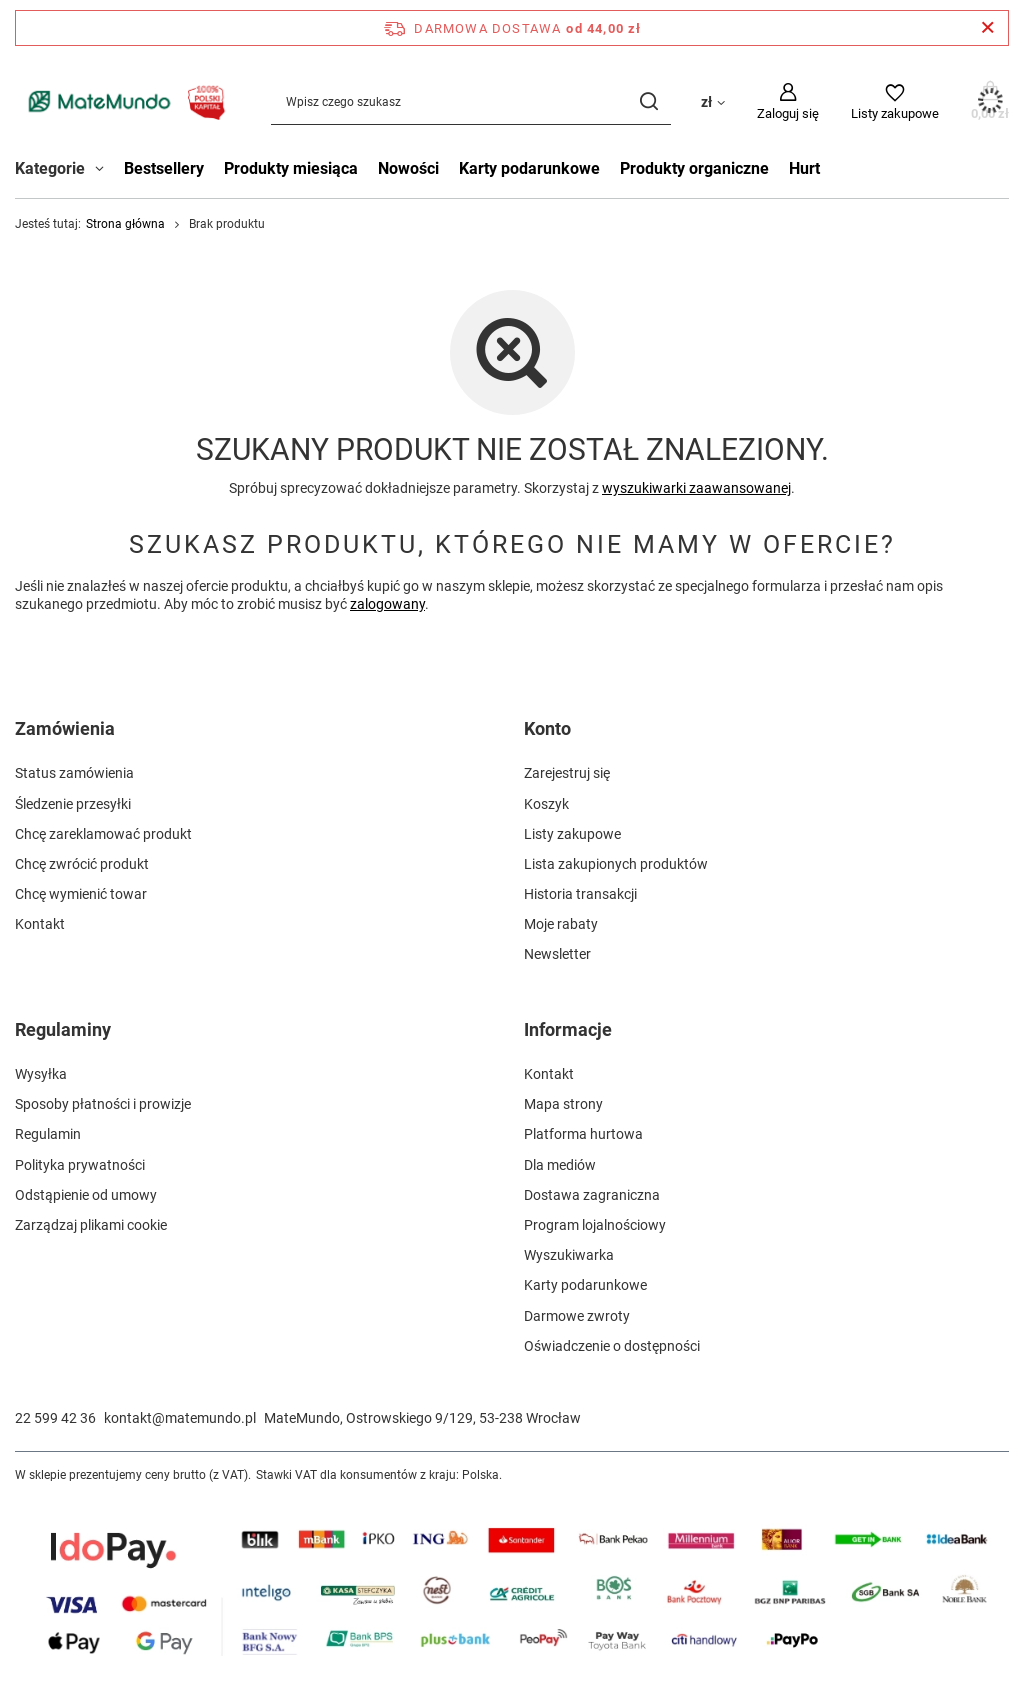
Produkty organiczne (694, 168)
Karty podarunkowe (529, 168)
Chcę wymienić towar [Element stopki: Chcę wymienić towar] (81, 894)
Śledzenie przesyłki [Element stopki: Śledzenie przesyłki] (73, 804)
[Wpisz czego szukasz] (471, 101)
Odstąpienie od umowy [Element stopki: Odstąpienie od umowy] (86, 1195)
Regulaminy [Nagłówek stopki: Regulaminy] (63, 1029)
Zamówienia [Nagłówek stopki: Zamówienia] (65, 728)
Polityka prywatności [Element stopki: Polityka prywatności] (80, 1165)
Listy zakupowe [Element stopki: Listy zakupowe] (572, 834)
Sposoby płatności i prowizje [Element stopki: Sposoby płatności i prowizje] (103, 1104)
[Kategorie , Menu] (104, 171)
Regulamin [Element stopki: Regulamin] (48, 1134)
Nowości (408, 168)
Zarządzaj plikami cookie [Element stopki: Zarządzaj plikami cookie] (91, 1225)
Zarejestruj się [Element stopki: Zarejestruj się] (567, 773)
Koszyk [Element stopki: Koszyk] (546, 804)
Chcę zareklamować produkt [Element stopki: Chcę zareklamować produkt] (103, 834)
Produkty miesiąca (291, 168)
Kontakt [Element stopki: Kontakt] (40, 924)
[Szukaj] (648, 101)
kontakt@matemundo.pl (180, 1418)
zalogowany (387, 605)
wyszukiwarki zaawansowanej (696, 488)
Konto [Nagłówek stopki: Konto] (547, 728)
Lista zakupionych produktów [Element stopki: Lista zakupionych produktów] (616, 864)
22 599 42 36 (55, 1418)
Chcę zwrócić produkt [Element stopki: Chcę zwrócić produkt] (82, 864)
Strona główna (125, 224)
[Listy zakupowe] (895, 102)
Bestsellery (164, 168)
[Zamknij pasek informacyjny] (987, 28)
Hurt (804, 168)
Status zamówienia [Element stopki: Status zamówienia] (74, 773)
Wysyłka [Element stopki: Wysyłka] (41, 1074)
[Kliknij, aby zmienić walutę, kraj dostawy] (713, 101)
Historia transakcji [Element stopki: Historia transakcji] (580, 894)
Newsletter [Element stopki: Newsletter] (557, 954)
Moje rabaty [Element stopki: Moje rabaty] (561, 924)
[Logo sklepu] (123, 101)
